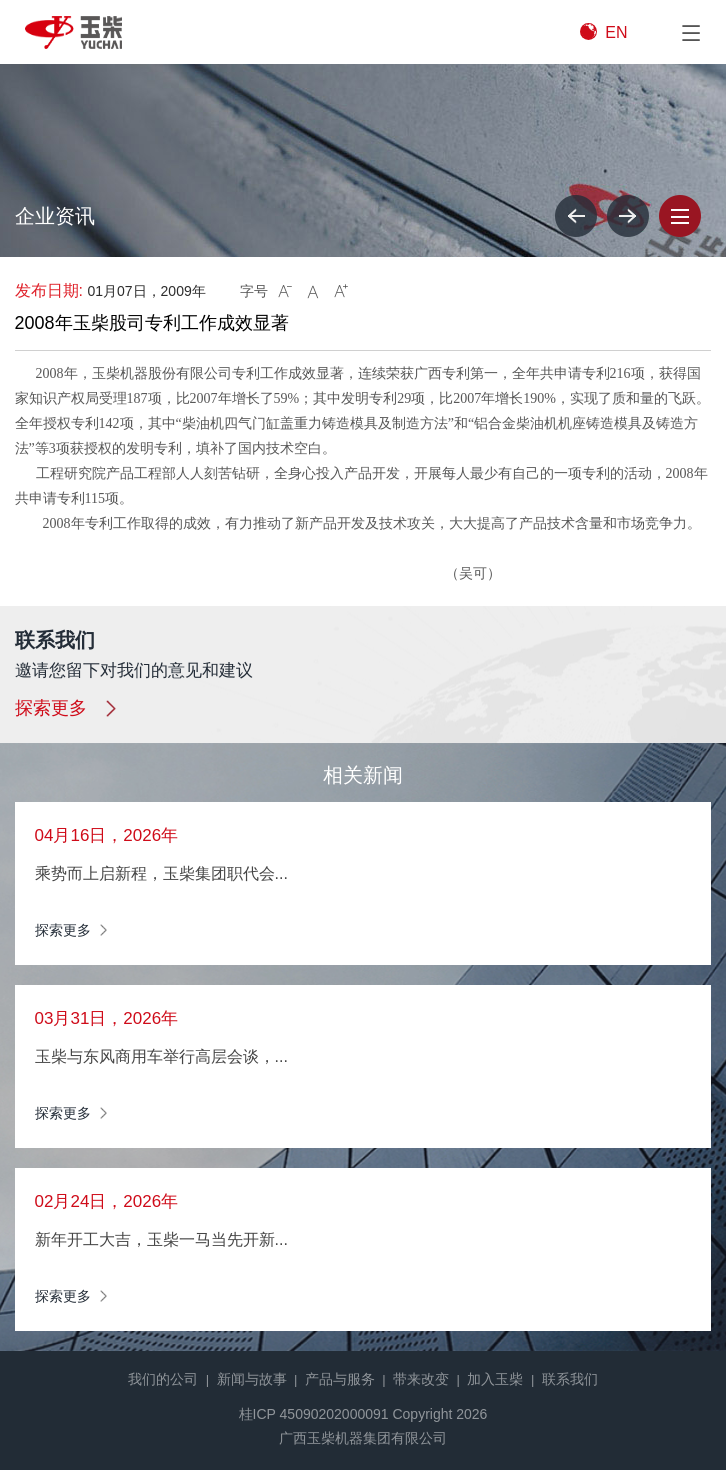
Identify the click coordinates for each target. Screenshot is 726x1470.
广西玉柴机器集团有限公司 (363, 1438)
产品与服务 (340, 1379)
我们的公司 (163, 1379)
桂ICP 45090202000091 (314, 1414)
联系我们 (570, 1379)
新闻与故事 (252, 1379)
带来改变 (421, 1379)
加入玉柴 (495, 1379)
